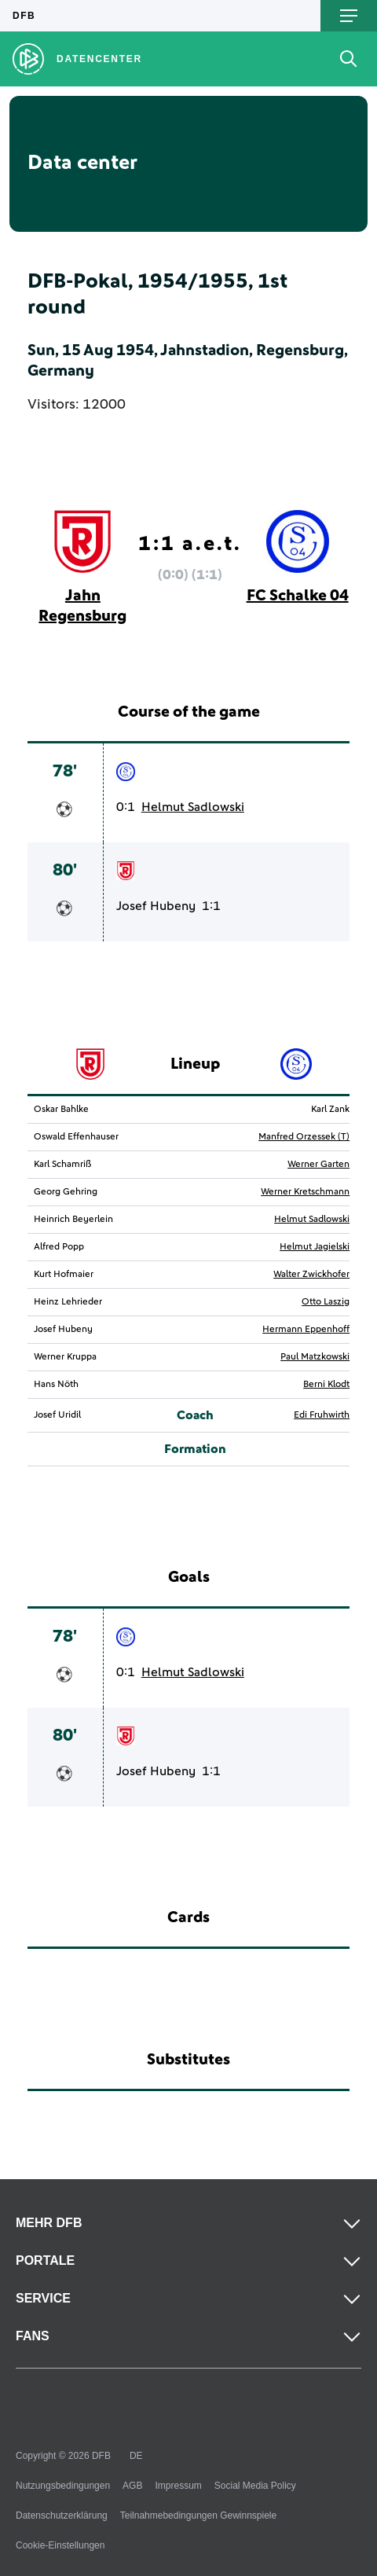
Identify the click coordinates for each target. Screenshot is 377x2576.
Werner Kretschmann (305, 1192)
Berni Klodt (326, 1384)
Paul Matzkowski (315, 1357)
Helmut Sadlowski (192, 807)
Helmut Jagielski (315, 1247)
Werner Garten (318, 1164)
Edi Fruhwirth (322, 1415)
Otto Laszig (326, 1302)
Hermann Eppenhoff (306, 1329)
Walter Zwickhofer (311, 1274)
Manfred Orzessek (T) (304, 1137)
